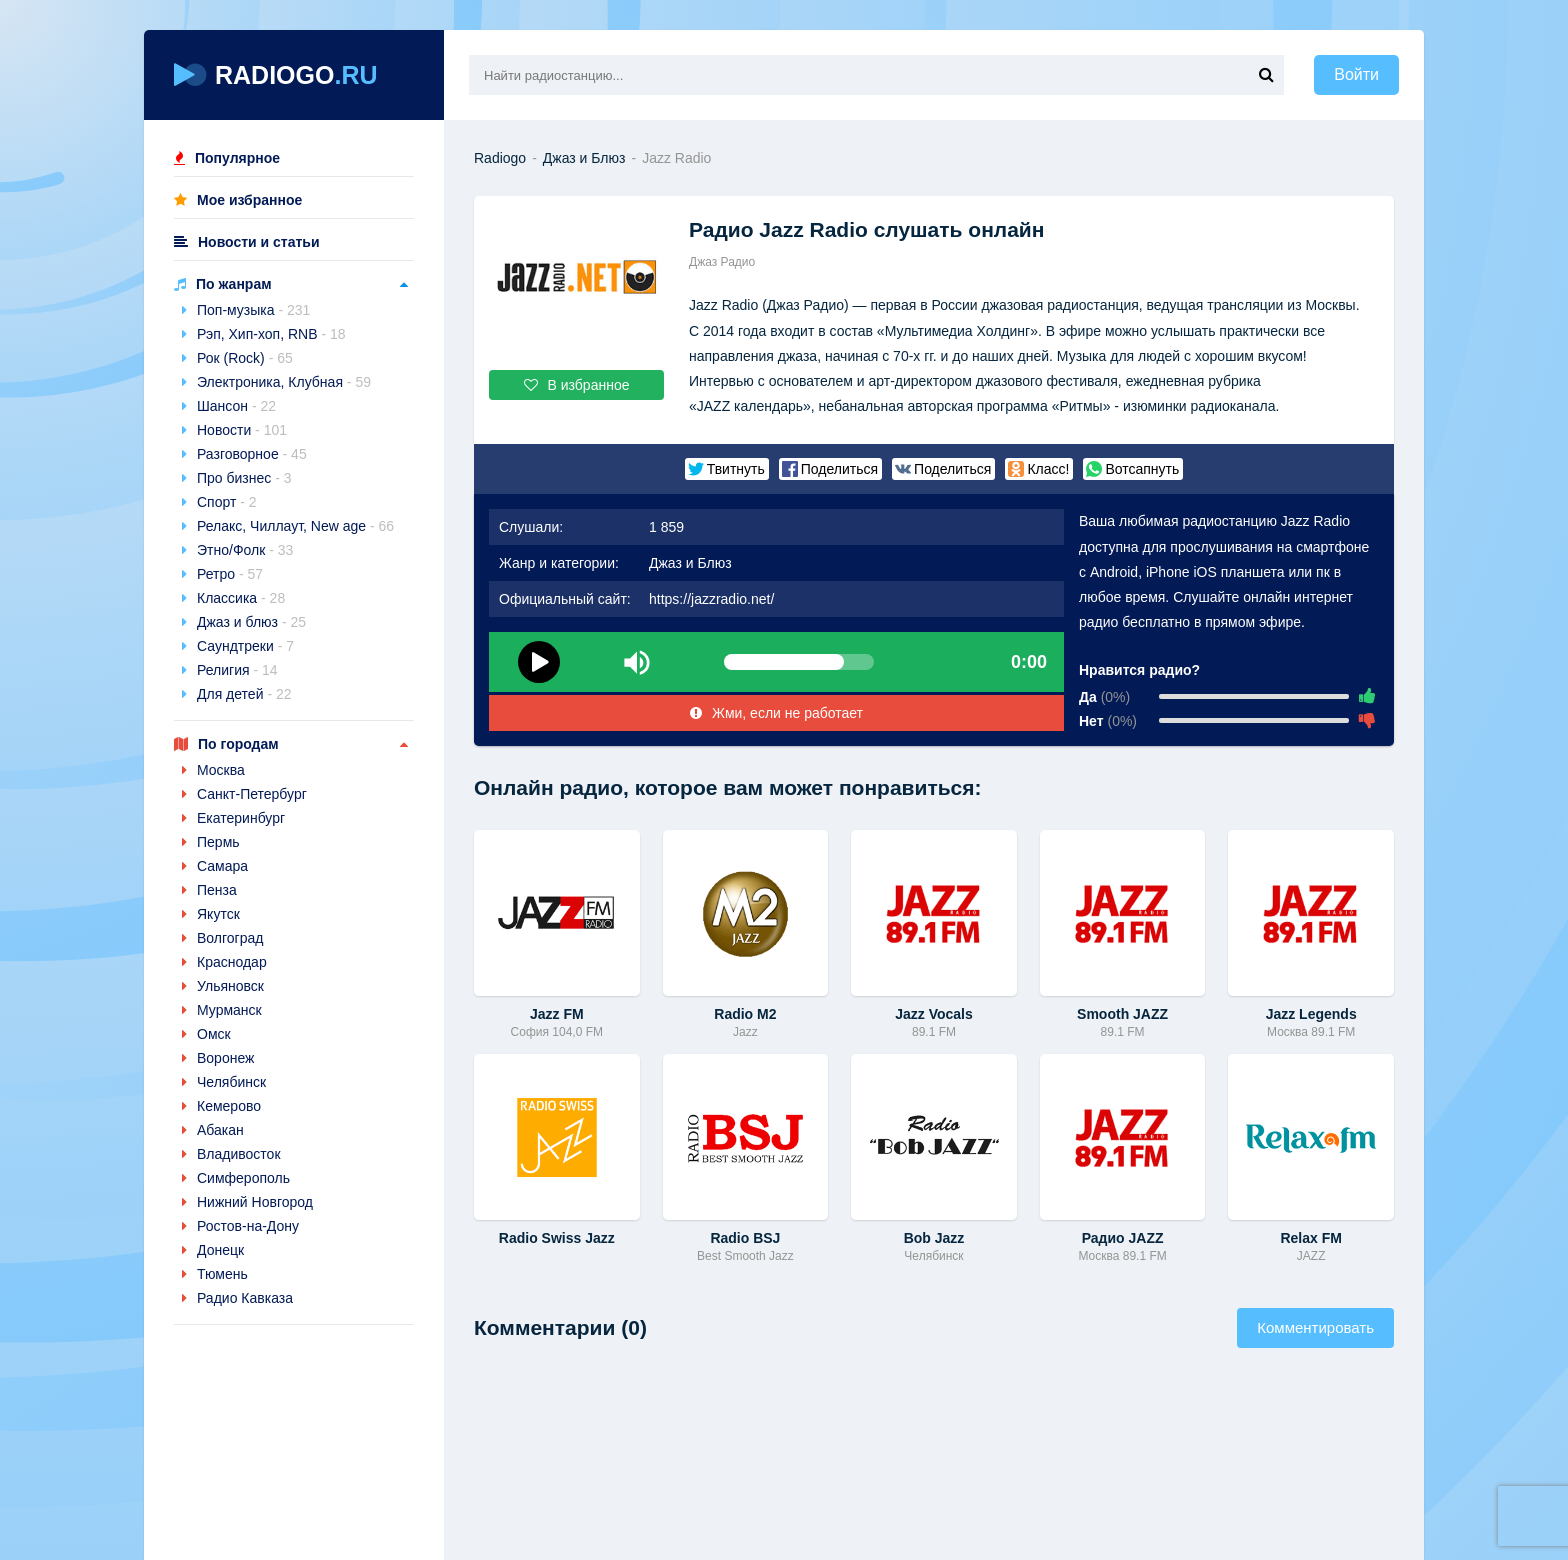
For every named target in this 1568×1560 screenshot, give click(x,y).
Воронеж (225, 1058)
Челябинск (231, 1082)
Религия (237, 670)
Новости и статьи (259, 242)
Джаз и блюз (251, 622)
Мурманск (229, 1010)
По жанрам (234, 284)
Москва (221, 770)
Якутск (218, 914)
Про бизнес (244, 478)
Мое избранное (249, 200)
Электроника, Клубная (284, 382)
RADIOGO (276, 75)
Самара (222, 866)
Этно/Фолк (245, 550)
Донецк (220, 1250)
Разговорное (252, 454)
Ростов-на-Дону (248, 1226)
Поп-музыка (253, 310)
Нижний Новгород (255, 1202)
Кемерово (229, 1106)
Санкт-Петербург (252, 794)
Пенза (217, 890)
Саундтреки (245, 646)
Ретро (230, 574)
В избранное (577, 385)
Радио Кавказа (245, 1298)
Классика (241, 598)
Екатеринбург (241, 818)
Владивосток (239, 1154)
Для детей (244, 694)
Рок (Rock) (245, 358)
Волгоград (230, 938)
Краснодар (232, 962)
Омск (214, 1034)
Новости (242, 430)
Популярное (237, 158)
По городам (238, 744)
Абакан (220, 1130)
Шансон (236, 406)
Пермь (218, 842)
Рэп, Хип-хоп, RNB (271, 334)
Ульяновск (230, 986)
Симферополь (243, 1178)
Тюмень (222, 1274)
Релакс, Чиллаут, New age (295, 526)
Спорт (227, 502)
